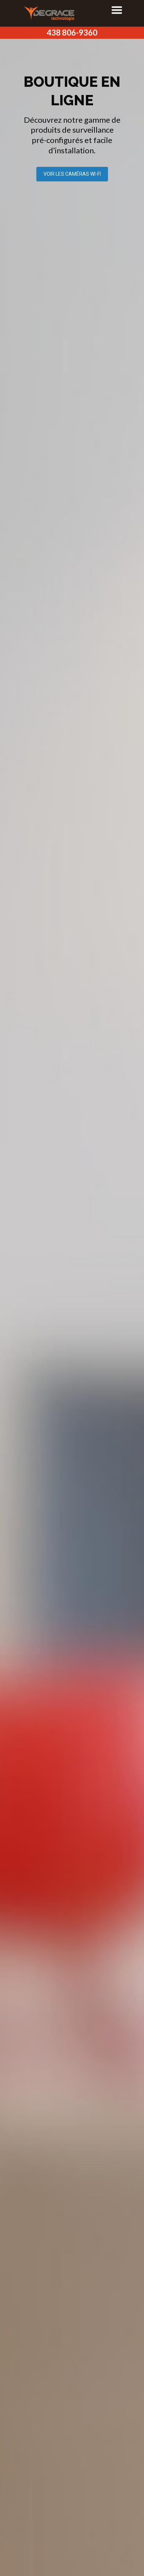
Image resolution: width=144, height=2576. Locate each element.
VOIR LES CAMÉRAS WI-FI (72, 174)
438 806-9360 (72, 32)
